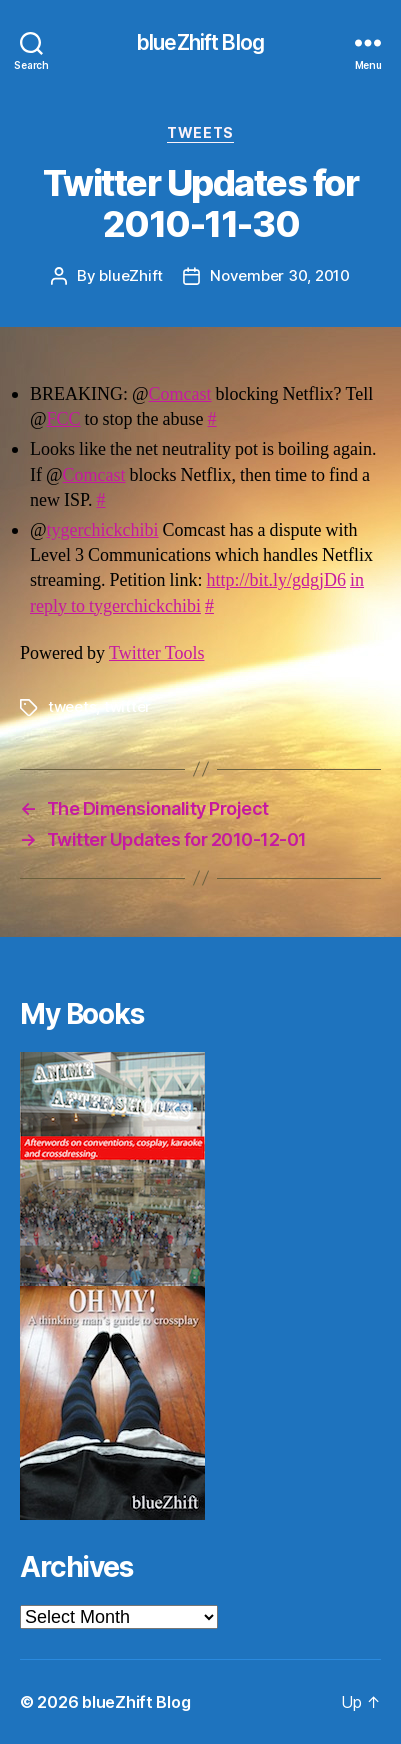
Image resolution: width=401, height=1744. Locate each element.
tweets (72, 706)
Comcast (180, 394)
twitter (127, 706)
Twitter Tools (156, 653)
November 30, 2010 (280, 275)
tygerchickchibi (103, 530)
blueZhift (131, 275)
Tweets (200, 132)
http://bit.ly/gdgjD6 (277, 580)
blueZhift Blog (200, 42)
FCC (64, 419)
